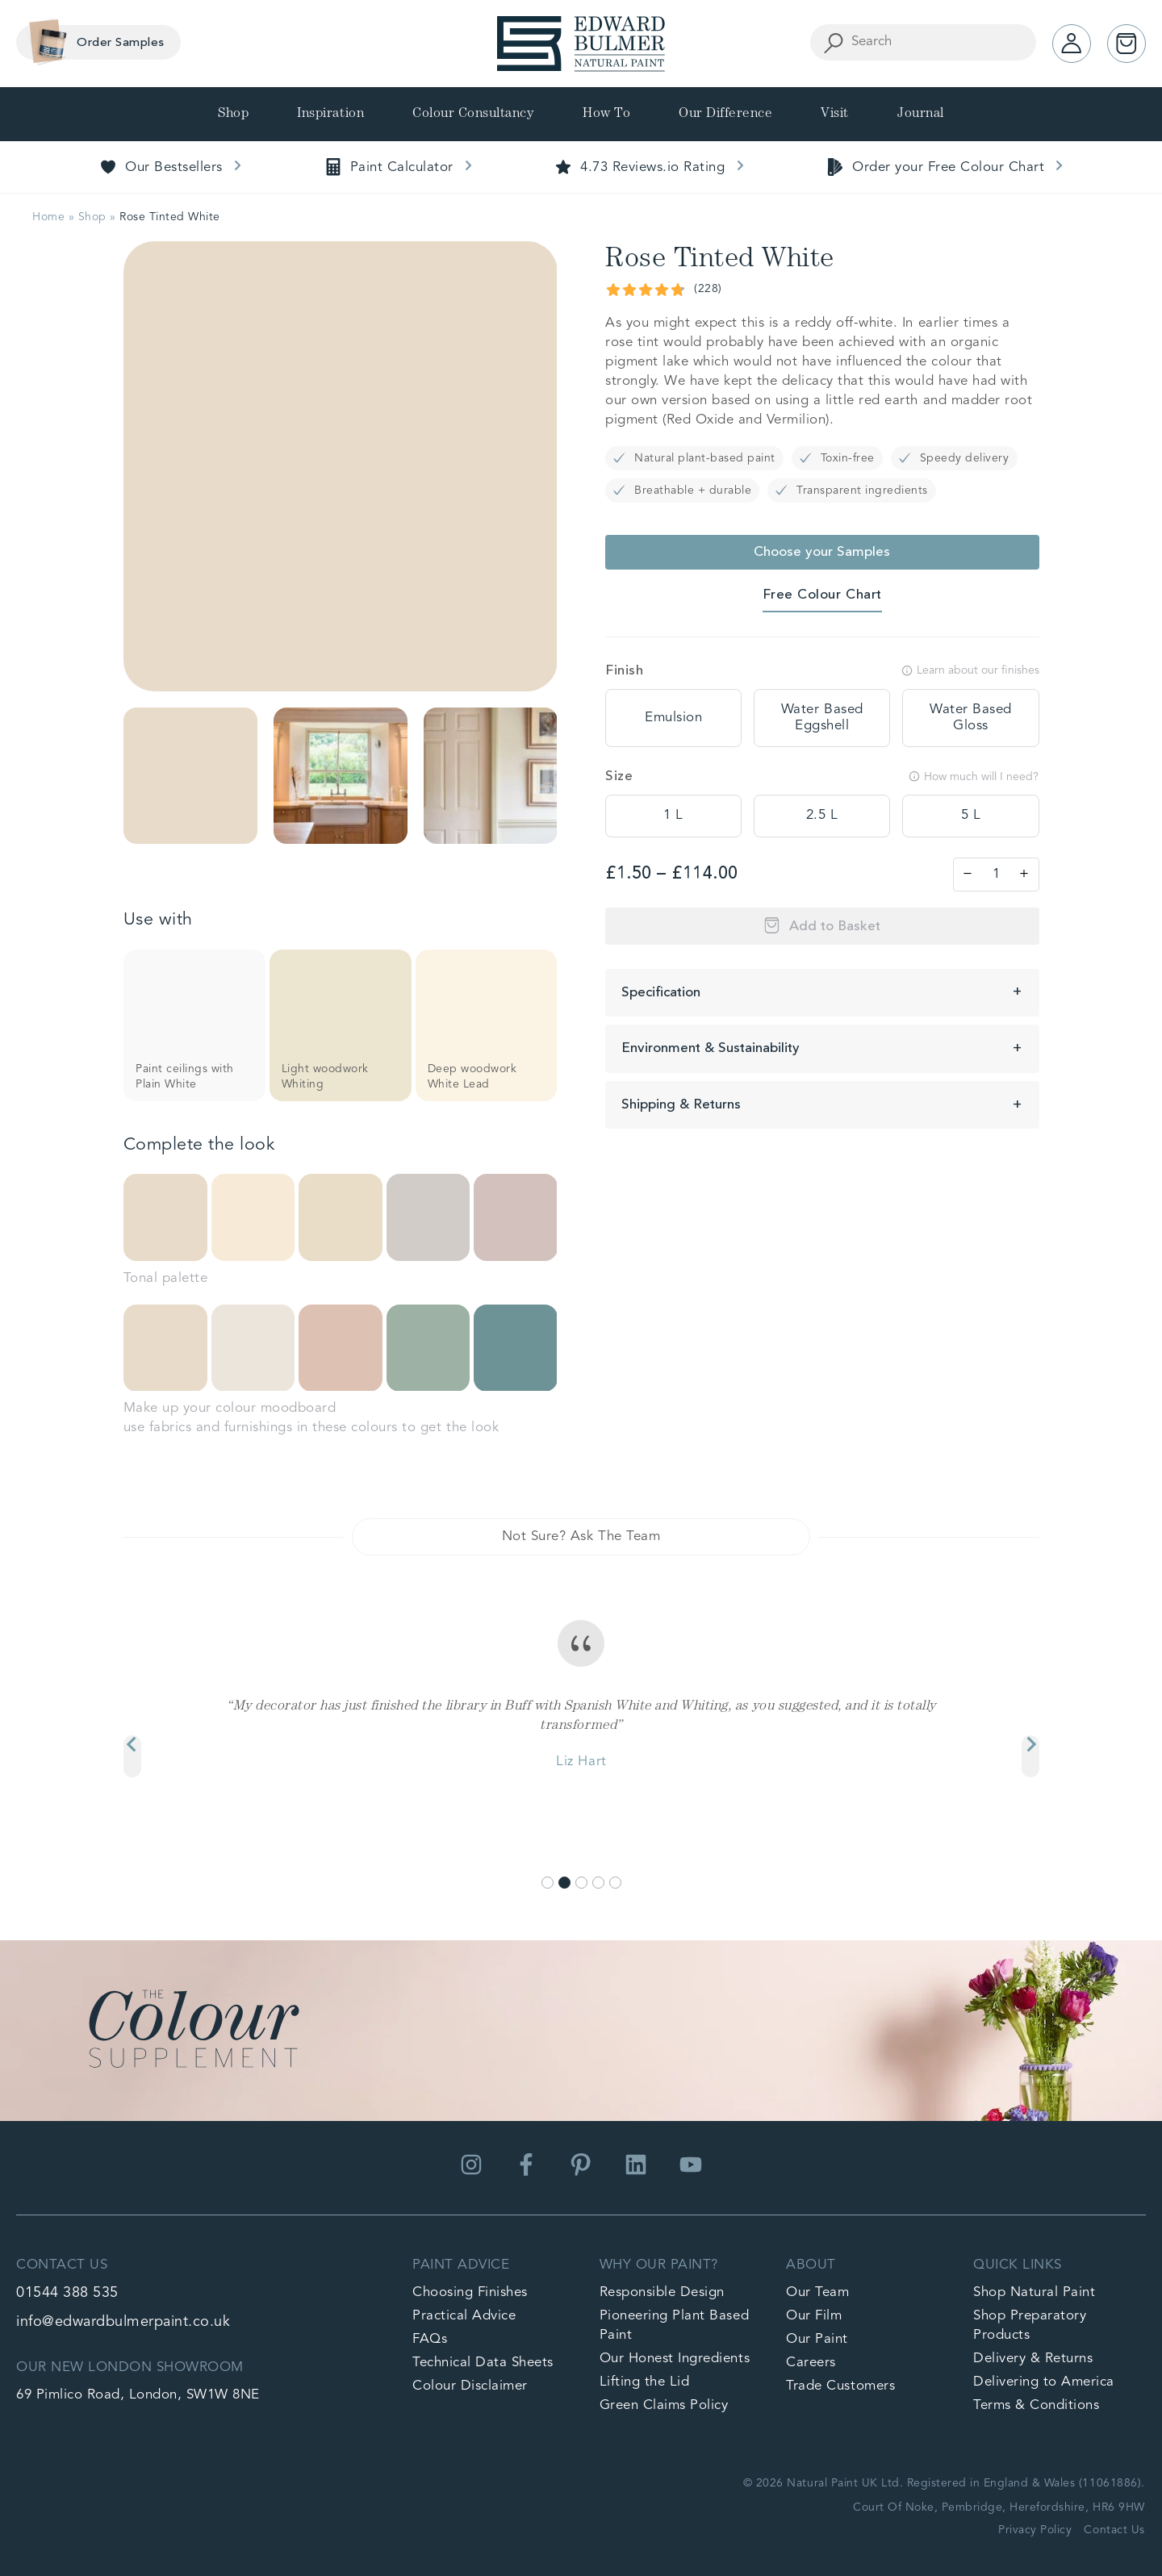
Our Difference (725, 114)
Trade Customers (840, 2386)
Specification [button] (660, 993)
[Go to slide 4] (598, 1883)
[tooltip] (673, 718)
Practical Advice (464, 2316)
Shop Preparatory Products (1029, 2325)
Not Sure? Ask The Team (581, 1536)
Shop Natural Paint (1034, 2292)
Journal (920, 114)
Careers (811, 2362)
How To (606, 114)
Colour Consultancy (473, 114)
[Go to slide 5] (615, 1883)
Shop (233, 114)
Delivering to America (1043, 2382)
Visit (835, 114)
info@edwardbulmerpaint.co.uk (123, 2322)
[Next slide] (1030, 1756)
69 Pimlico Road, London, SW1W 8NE (138, 2395)
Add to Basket (834, 926)
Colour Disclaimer (470, 2386)
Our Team (817, 2292)
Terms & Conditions (1036, 2405)
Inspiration (330, 114)
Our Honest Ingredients (675, 2358)
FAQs (429, 2339)
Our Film (814, 2316)
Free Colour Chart (822, 595)
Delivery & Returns (1033, 2358)
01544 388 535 (67, 2293)
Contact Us (1114, 2530)
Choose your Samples (822, 552)
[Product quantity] (996, 874)
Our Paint (817, 2339)
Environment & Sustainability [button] (710, 1048)
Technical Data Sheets (483, 2362)
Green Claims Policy (664, 2405)
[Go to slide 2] (564, 1883)
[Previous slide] (132, 1756)
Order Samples (92, 42)
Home (48, 217)
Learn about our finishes (970, 670)
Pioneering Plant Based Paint (674, 2325)
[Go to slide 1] (547, 1883)
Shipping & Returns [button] (681, 1105)
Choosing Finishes (470, 2292)
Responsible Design (662, 2292)
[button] (190, 776)
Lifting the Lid (645, 2382)
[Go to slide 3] (581, 1883)
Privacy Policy (1035, 2530)
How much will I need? (974, 776)
